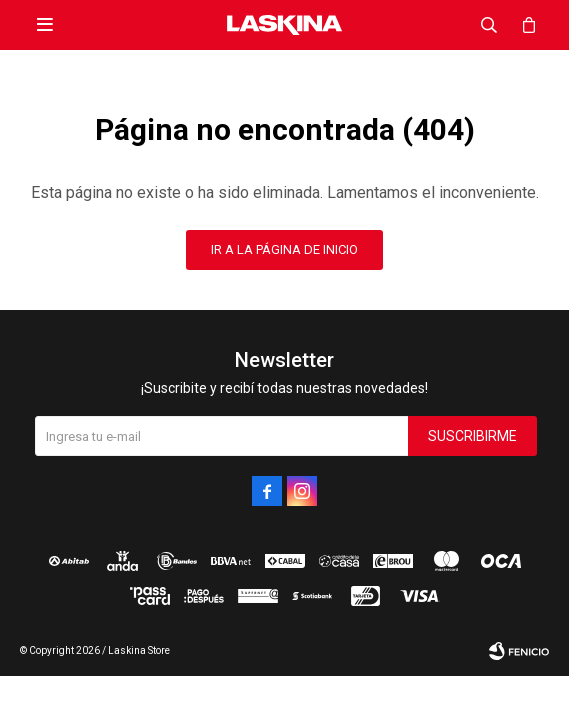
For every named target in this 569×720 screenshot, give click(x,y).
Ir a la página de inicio (284, 249)
